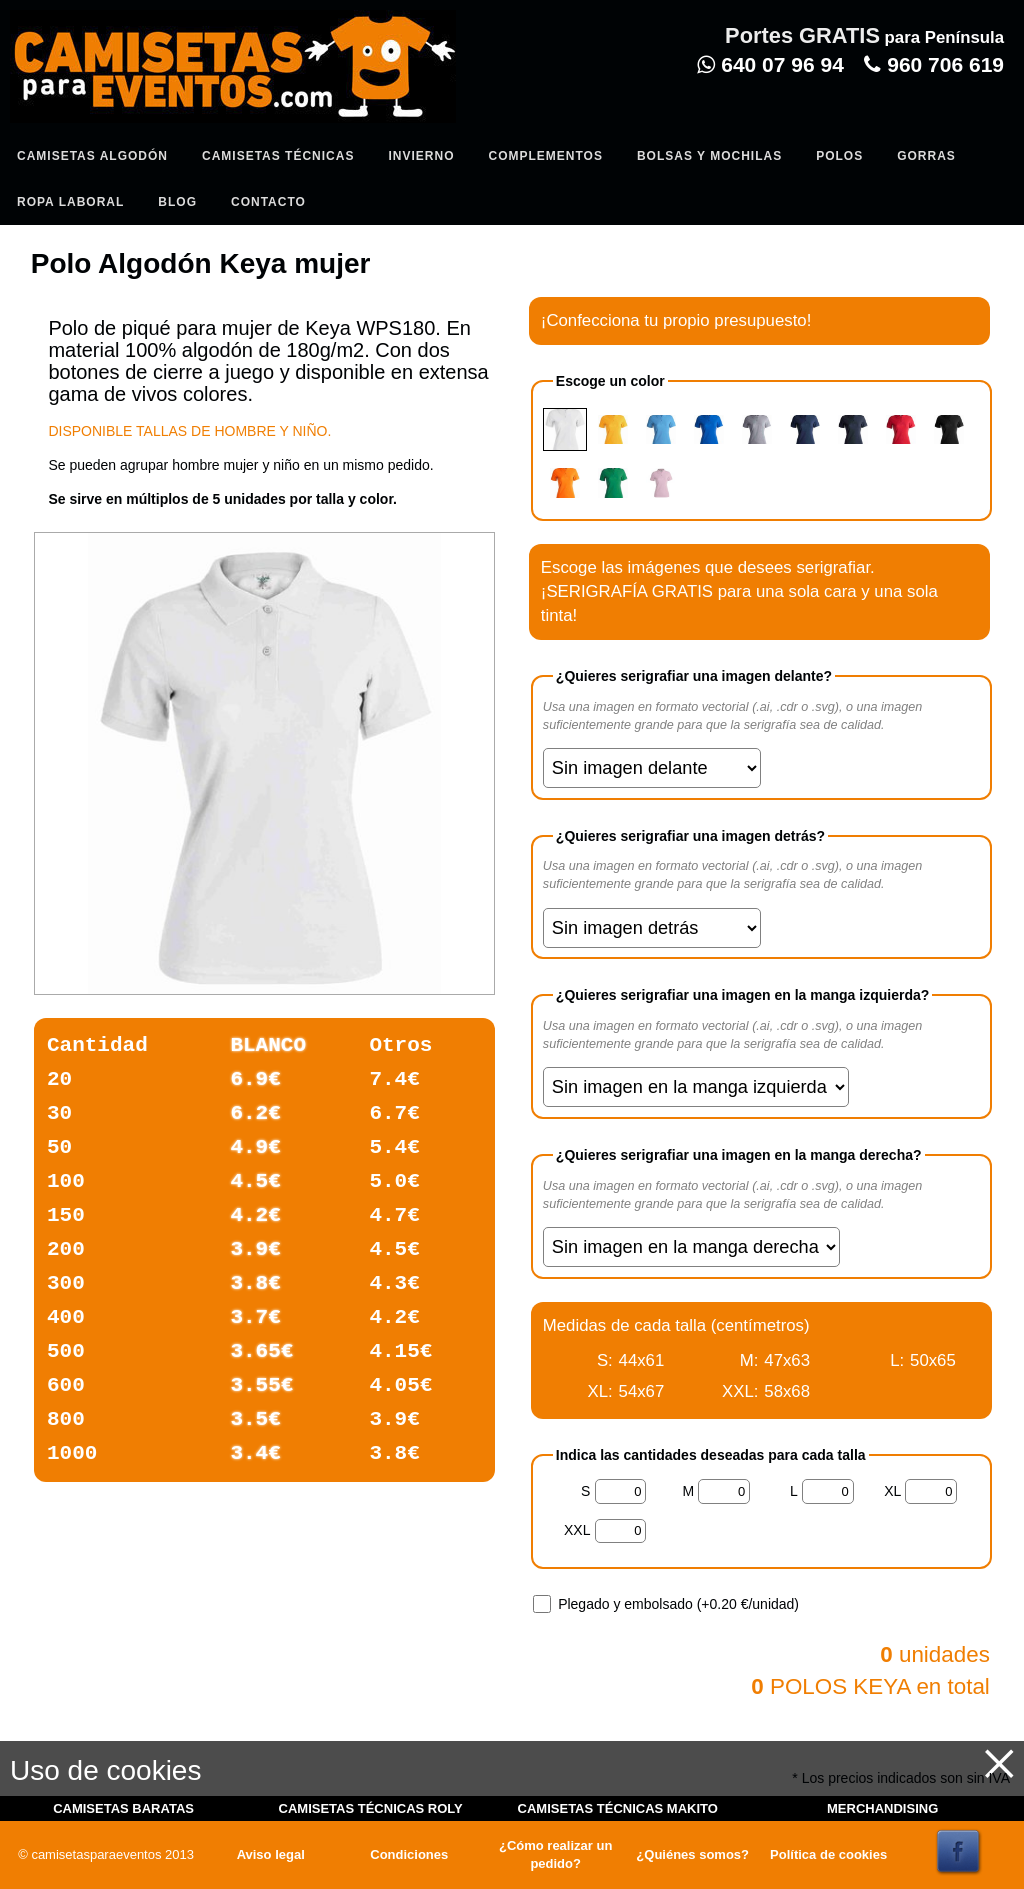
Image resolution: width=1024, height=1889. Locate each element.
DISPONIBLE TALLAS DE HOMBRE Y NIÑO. (189, 431)
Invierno (421, 156)
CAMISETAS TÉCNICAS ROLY (371, 1808)
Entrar (412, 116)
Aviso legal (271, 1854)
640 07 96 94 (770, 64)
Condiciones (409, 1854)
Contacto (268, 202)
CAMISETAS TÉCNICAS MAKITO (618, 1808)
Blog (177, 202)
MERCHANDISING (882, 1808)
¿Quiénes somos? (692, 1854)
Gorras (926, 156)
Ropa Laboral (70, 202)
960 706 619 (934, 64)
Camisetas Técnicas (278, 156)
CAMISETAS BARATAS (123, 1808)
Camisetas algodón (92, 156)
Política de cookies (828, 1854)
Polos (839, 156)
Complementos (545, 156)
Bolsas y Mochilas (709, 156)
